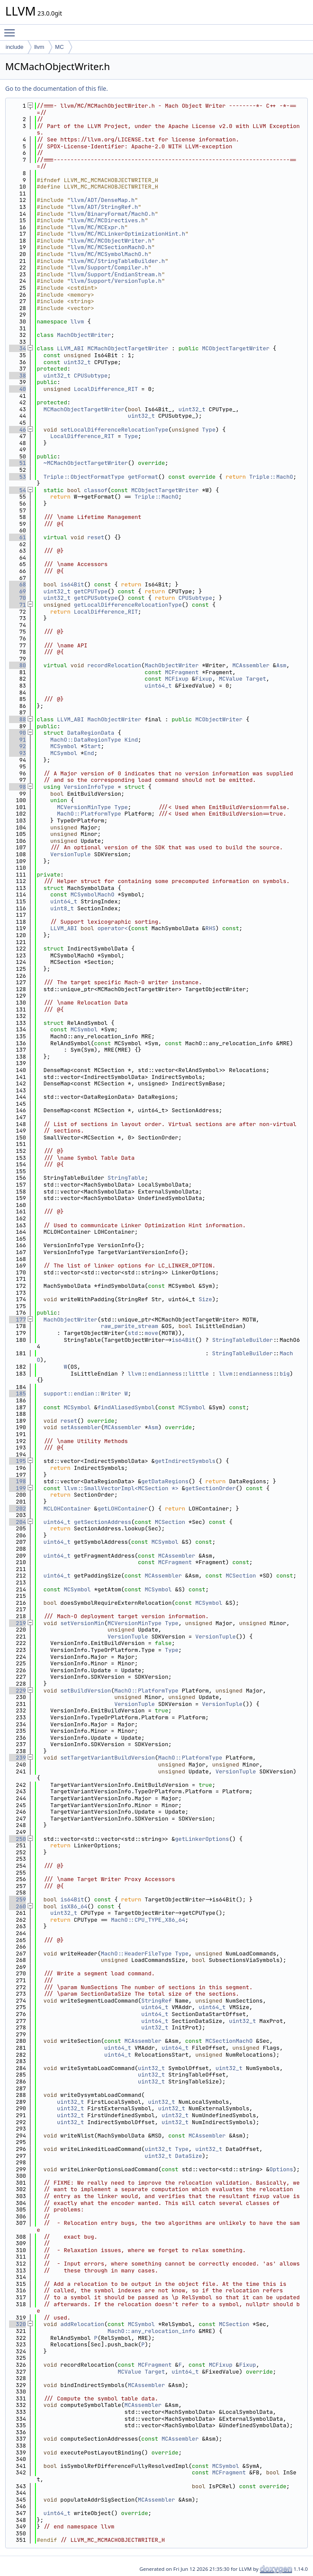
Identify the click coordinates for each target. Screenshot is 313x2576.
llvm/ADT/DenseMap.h (102, 200)
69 (17, 591)
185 (17, 1393)
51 (17, 463)
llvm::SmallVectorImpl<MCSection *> (121, 1488)
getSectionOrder (210, 1488)
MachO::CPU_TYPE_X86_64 (148, 1919)
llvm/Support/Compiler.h (109, 267)
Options (281, 2169)
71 (17, 604)
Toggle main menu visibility (11, 29)
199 (17, 1488)
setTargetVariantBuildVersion (108, 1757)
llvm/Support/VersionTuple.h (116, 281)
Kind (131, 739)
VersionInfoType (89, 786)
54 (17, 490)
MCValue (231, 678)
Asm (281, 665)
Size (205, 1299)
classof (96, 490)
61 (17, 537)
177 (17, 1319)
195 (17, 1461)
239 (17, 1757)
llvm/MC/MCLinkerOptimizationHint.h (127, 233)
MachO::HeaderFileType (136, 1953)
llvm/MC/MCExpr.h (97, 227)
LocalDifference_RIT (106, 389)
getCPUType (91, 591)
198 (17, 1481)
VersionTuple (70, 854)
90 (17, 732)
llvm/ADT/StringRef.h (104, 207)
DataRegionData (90, 732)
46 (17, 429)
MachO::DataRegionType (85, 739)
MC (59, 47)
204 (17, 1522)
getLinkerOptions (202, 1839)
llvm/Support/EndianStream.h (116, 274)
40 (17, 389)
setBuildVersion (86, 1690)
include (14, 47)
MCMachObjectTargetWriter (127, 348)
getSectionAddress (102, 1522)
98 (17, 786)
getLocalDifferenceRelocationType (128, 604)
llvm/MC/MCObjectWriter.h (110, 240)
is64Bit (72, 584)
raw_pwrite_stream (129, 1326)
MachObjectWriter (84, 335)
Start (92, 746)
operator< (112, 928)
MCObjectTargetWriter (235, 348)
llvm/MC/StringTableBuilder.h (117, 261)
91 (17, 739)
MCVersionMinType (84, 807)
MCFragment (181, 672)
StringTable (126, 1177)
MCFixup (176, 678)
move (151, 1333)
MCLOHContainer (67, 1508)
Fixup (203, 678)
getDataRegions (164, 1481)
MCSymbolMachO (92, 894)
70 (17, 598)
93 (17, 753)
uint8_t (62, 908)
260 (17, 1906)
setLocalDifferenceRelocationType (115, 429)
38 (17, 375)
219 (17, 1623)
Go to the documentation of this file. (56, 88)
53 (17, 476)
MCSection (170, 1522)
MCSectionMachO (228, 2041)
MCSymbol (63, 746)
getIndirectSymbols (185, 1461)
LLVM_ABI (70, 348)
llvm (39, 47)
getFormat (143, 476)
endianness (165, 1373)
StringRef (156, 2000)
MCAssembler (251, 665)
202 (17, 1508)
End (89, 753)
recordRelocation (114, 665)
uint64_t (158, 685)
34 (17, 348)
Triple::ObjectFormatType (84, 476)
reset (95, 537)
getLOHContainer (122, 1508)
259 (17, 1899)
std (133, 1333)
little (198, 1373)
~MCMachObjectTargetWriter (86, 463)
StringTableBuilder (242, 1340)
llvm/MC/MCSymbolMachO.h (109, 254)
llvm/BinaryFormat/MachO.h (112, 214)
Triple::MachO (271, 476)
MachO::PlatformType (89, 813)
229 (17, 1690)
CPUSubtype (91, 375)
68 (17, 584)
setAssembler (81, 1427)
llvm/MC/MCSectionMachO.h (110, 247)
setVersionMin (82, 1623)
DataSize (188, 2156)
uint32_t (77, 362)
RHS (210, 928)
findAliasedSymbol (126, 1407)
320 (17, 2324)
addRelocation (82, 2324)
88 (17, 719)
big (285, 1373)
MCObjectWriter (219, 719)
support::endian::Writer (82, 1393)
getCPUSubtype (96, 598)
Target (256, 678)
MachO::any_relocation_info (151, 2331)
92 (17, 746)
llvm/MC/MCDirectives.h (107, 220)
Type (208, 429)
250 (17, 1839)
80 (17, 665)
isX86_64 (74, 1906)
